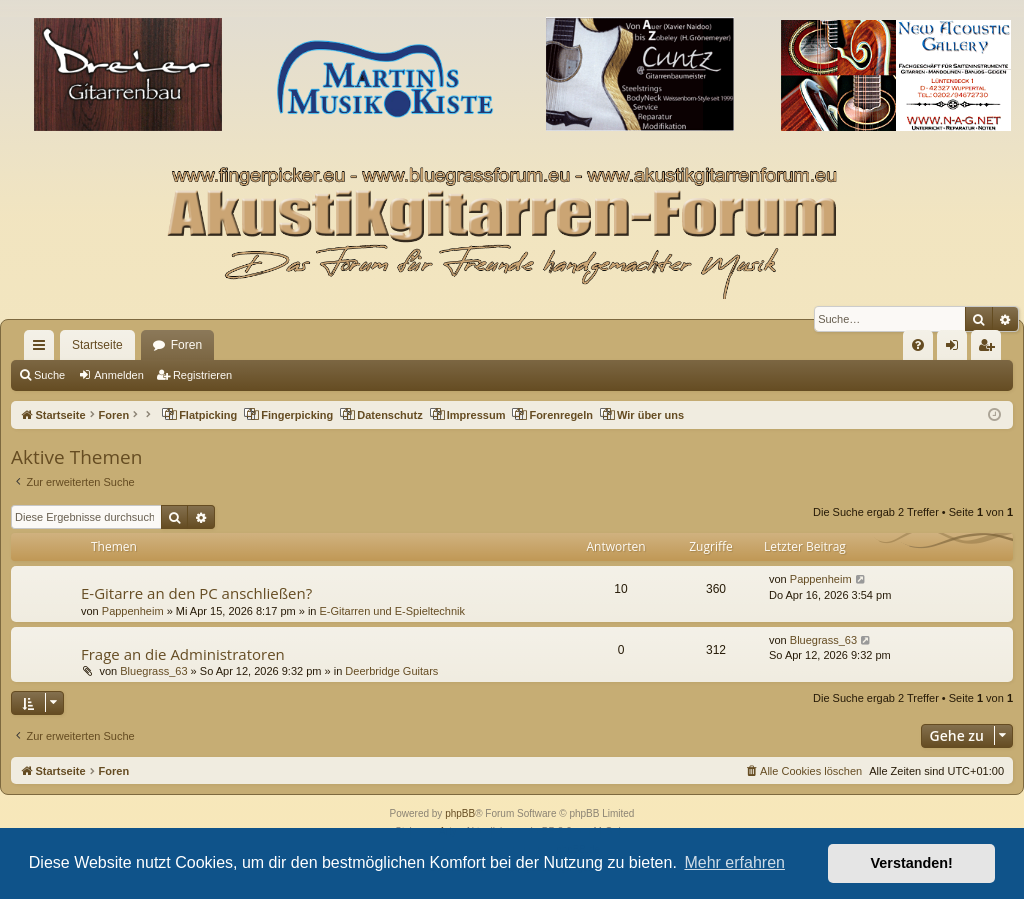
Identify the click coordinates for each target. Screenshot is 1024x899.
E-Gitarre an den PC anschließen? (196, 593)
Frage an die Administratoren (183, 654)
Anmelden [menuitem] (956, 349)
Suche (49, 375)
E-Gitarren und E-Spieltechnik (393, 611)
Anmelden (119, 375)
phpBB (460, 813)
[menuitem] (918, 345)
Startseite (97, 345)
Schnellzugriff (43, 349)
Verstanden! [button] (912, 863)
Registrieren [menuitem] (990, 349)
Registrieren (202, 375)
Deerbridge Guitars (391, 671)
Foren (186, 345)
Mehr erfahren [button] (734, 862)
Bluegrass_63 (153, 671)
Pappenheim (133, 611)
